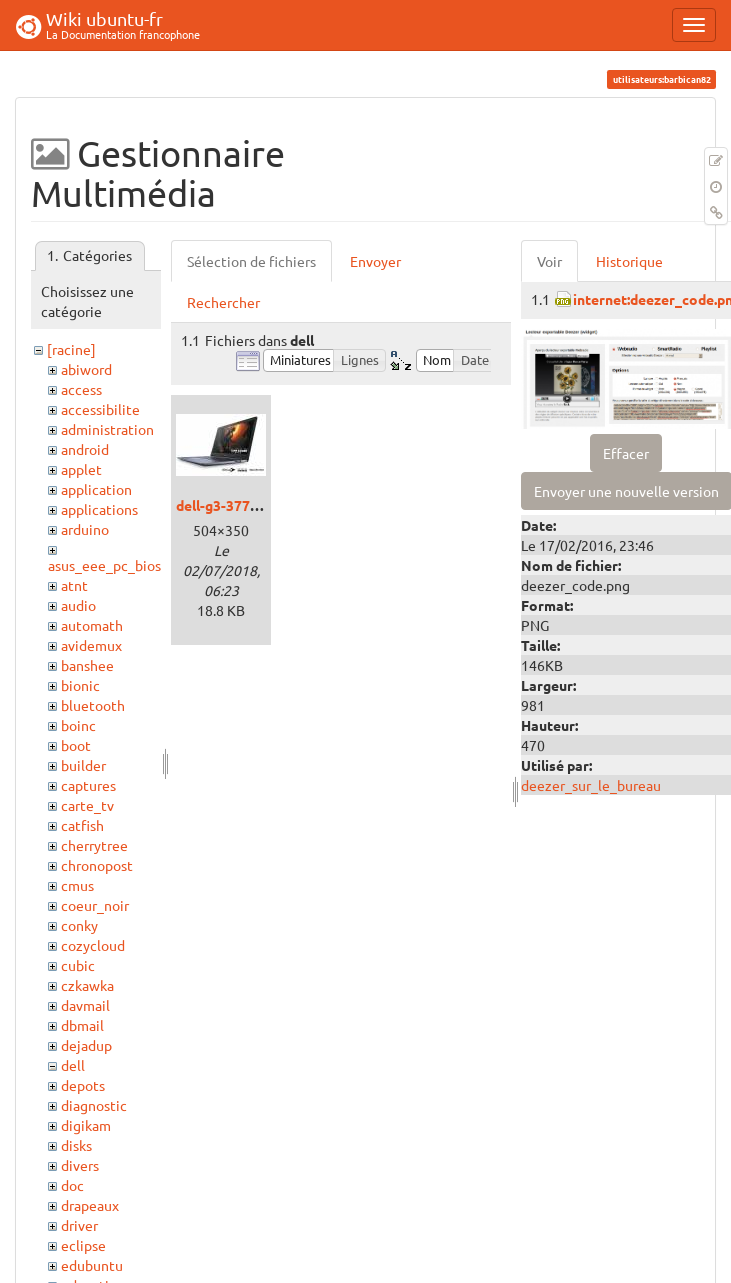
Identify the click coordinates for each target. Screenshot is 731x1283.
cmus (77, 885)
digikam (86, 1125)
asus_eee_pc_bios (104, 565)
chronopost (97, 865)
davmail (85, 1005)
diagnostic (94, 1105)
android (85, 449)
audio (78, 605)
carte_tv (87, 805)
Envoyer (375, 261)
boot (76, 745)
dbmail (82, 1025)
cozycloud (93, 945)
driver (79, 1225)
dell (73, 1065)
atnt (74, 585)
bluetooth (93, 705)
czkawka (87, 985)
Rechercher (223, 302)
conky (79, 925)
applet (81, 469)
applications (99, 509)
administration (107, 429)
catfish (82, 825)
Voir (549, 261)
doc (72, 1185)
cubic (78, 965)
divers (80, 1165)
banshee (87, 665)
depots (83, 1085)
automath (92, 625)
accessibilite (100, 409)
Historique (629, 261)
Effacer (626, 453)
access (81, 389)
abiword (86, 369)
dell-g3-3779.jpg (228, 505)
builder (83, 765)
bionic (80, 685)
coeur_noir (95, 905)
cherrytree (94, 845)
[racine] (71, 349)
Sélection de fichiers (251, 261)
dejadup (86, 1045)
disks (76, 1145)
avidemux (91, 645)
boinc (78, 725)
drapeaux (90, 1205)
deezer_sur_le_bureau (591, 785)
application (96, 489)
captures (88, 785)
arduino (85, 529)
